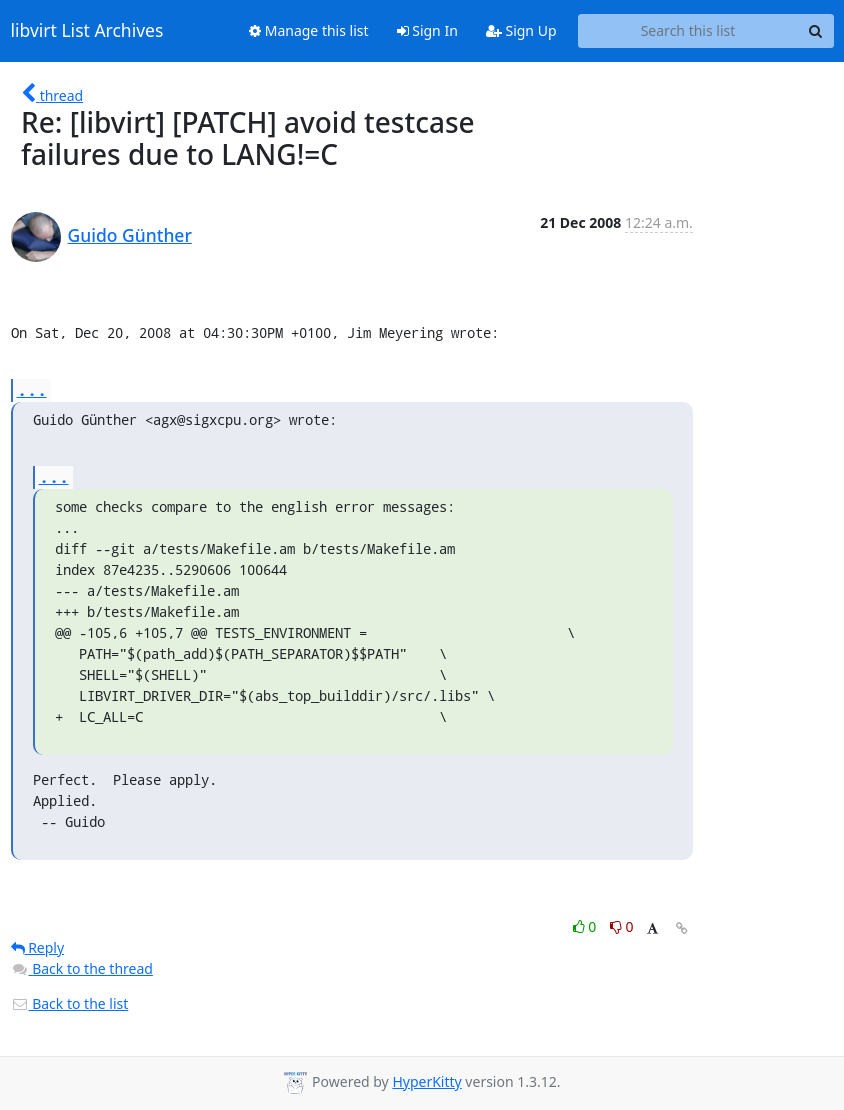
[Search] (816, 31)
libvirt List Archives (87, 31)
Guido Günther (130, 235)
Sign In (427, 30)
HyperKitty (426, 1081)
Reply (38, 947)
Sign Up (521, 30)
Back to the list (70, 1003)
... (32, 389)
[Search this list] (688, 31)
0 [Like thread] (586, 926)
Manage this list (309, 30)
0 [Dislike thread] (622, 926)
